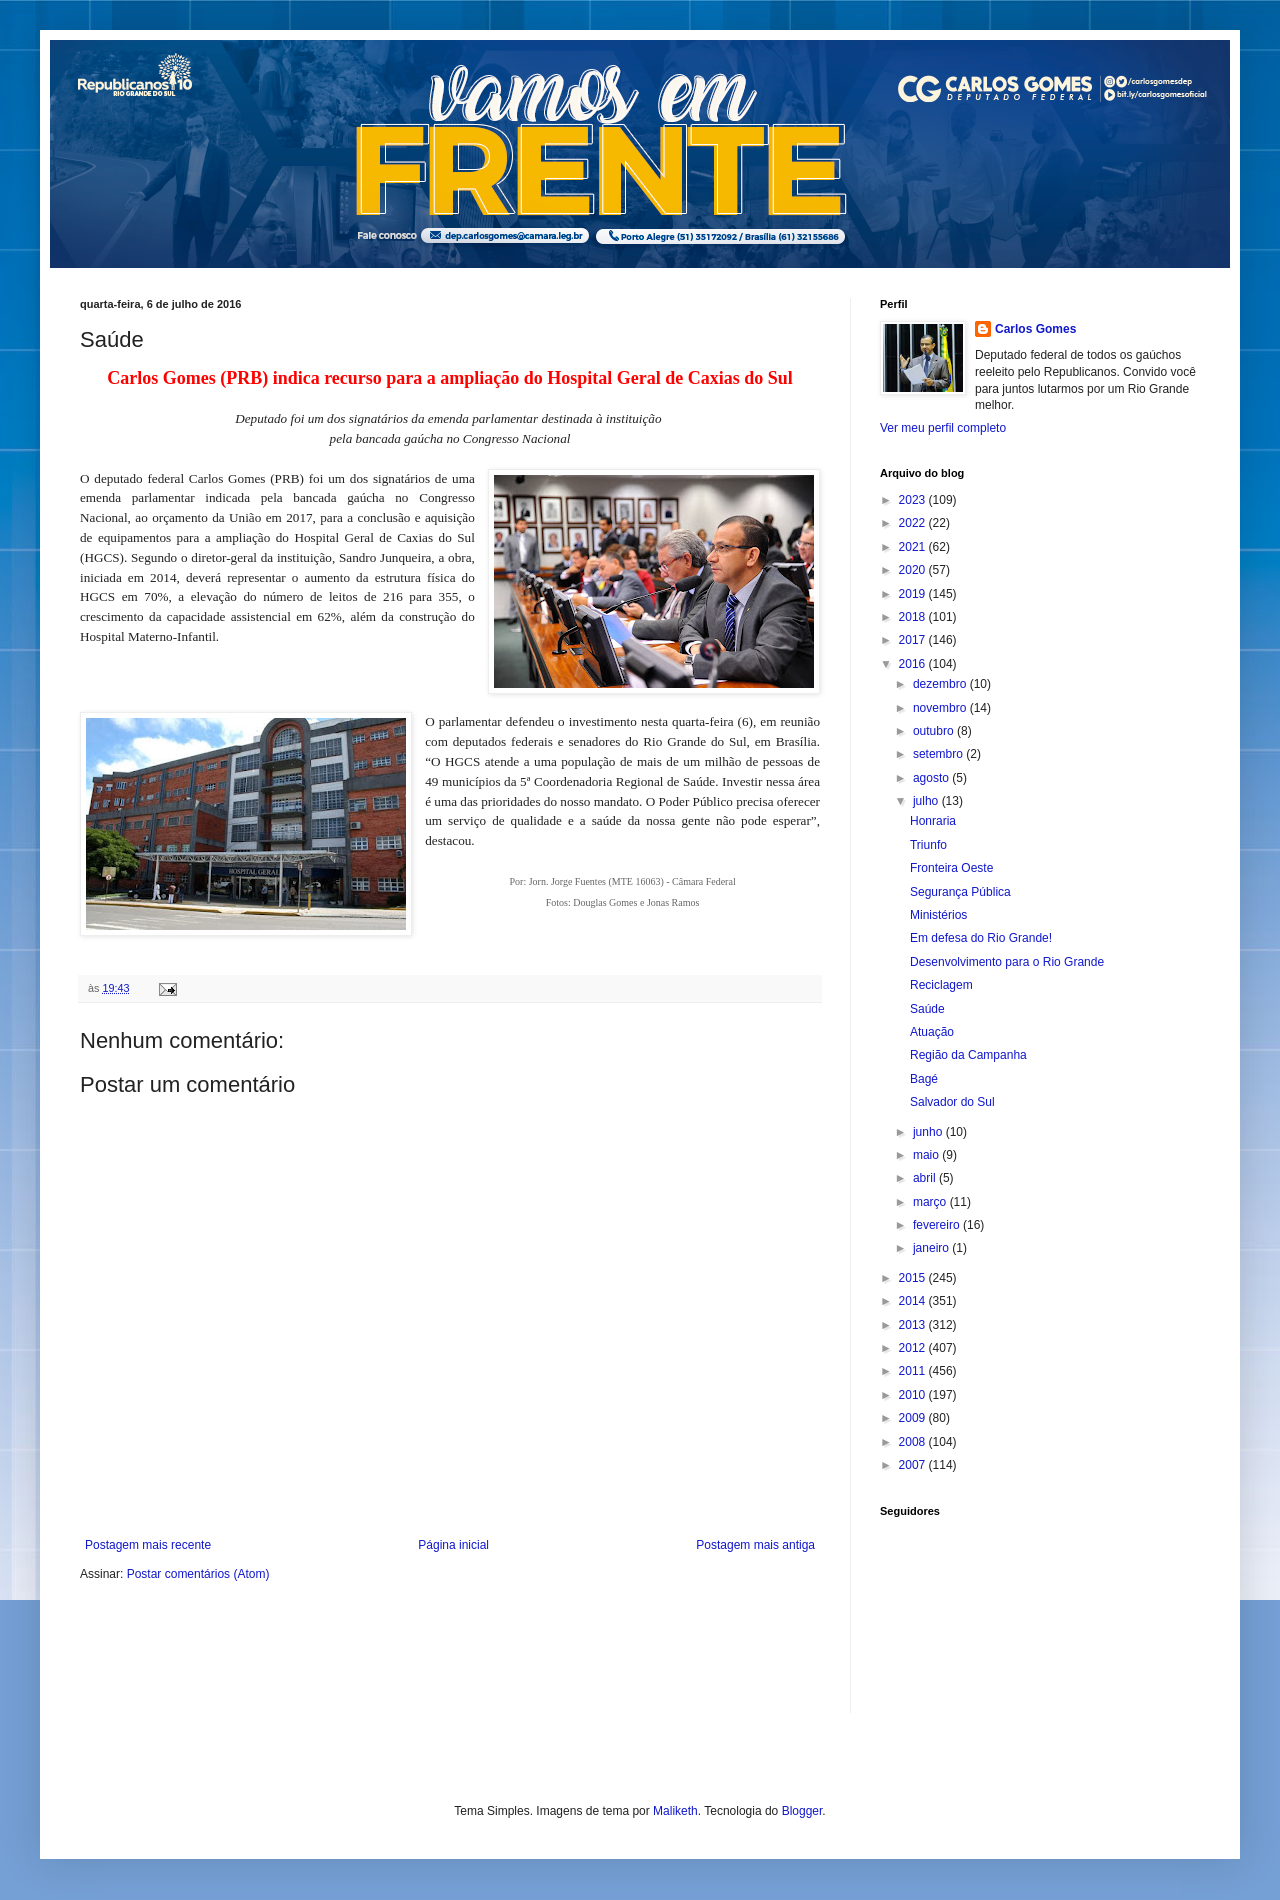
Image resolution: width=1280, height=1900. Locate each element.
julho (927, 801)
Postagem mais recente (148, 1545)
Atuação (932, 1032)
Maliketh (675, 1811)
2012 (914, 1348)
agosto (932, 778)
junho (929, 1132)
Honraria (933, 821)
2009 (914, 1418)
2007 (914, 1465)
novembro (941, 708)
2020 (914, 570)
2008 (914, 1442)
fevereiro (938, 1225)
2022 (914, 523)
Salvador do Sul (952, 1102)
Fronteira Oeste (951, 868)
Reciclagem (941, 985)
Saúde (927, 1009)
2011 (914, 1371)
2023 (914, 500)
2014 (914, 1301)
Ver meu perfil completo (943, 428)
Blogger (802, 1811)
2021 (914, 547)
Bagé (924, 1079)
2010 (914, 1395)
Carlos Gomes (1035, 329)
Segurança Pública (960, 892)
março (931, 1202)
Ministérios (938, 915)
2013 (914, 1325)
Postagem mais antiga (755, 1545)
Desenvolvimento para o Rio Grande (1007, 962)
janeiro (932, 1248)
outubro (935, 731)
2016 (914, 664)
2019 (914, 594)
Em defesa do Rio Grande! (981, 938)
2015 (914, 1278)
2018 (914, 617)
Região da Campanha (968, 1055)
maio (927, 1155)
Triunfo (928, 845)
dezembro (941, 684)
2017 (914, 640)
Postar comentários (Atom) (198, 1574)
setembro (939, 754)
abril (926, 1178)
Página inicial (453, 1545)
